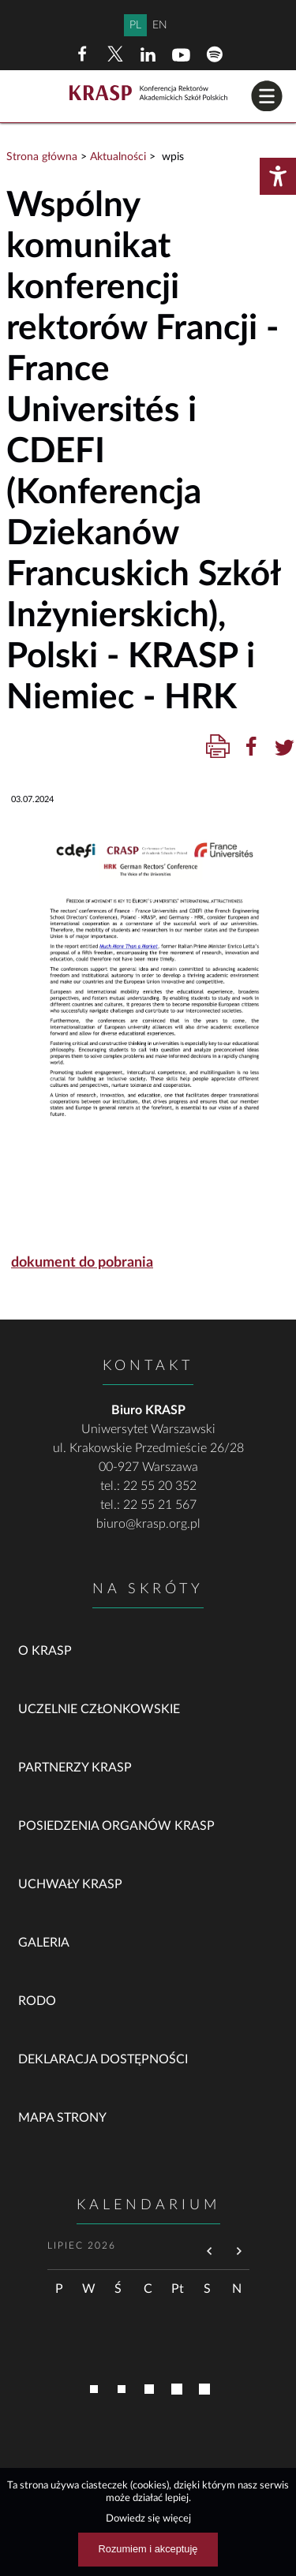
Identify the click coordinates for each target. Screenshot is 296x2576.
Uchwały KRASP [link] (70, 1884)
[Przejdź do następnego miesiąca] (238, 2252)
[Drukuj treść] (218, 747)
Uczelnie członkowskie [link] (99, 1709)
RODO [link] (37, 2001)
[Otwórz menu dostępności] (278, 176)
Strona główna (41, 156)
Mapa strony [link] (62, 2117)
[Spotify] (214, 53)
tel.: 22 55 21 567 (148, 1505)
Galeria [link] (43, 1942)
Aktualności (118, 156)
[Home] (148, 94)
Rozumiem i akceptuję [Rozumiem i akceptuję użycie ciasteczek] (148, 2549)
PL (135, 25)
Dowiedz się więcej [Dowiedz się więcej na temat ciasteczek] (148, 2518)
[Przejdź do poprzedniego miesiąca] (210, 2252)
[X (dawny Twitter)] (115, 54)
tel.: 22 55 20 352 (148, 1486)
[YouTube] (181, 53)
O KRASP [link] (45, 1651)
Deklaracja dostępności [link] (103, 2059)
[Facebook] (82, 53)
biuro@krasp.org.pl (148, 1524)
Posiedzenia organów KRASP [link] (116, 1826)
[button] (267, 96)
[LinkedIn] (148, 53)
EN (159, 25)
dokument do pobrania (82, 1263)
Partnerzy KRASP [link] (75, 1767)
